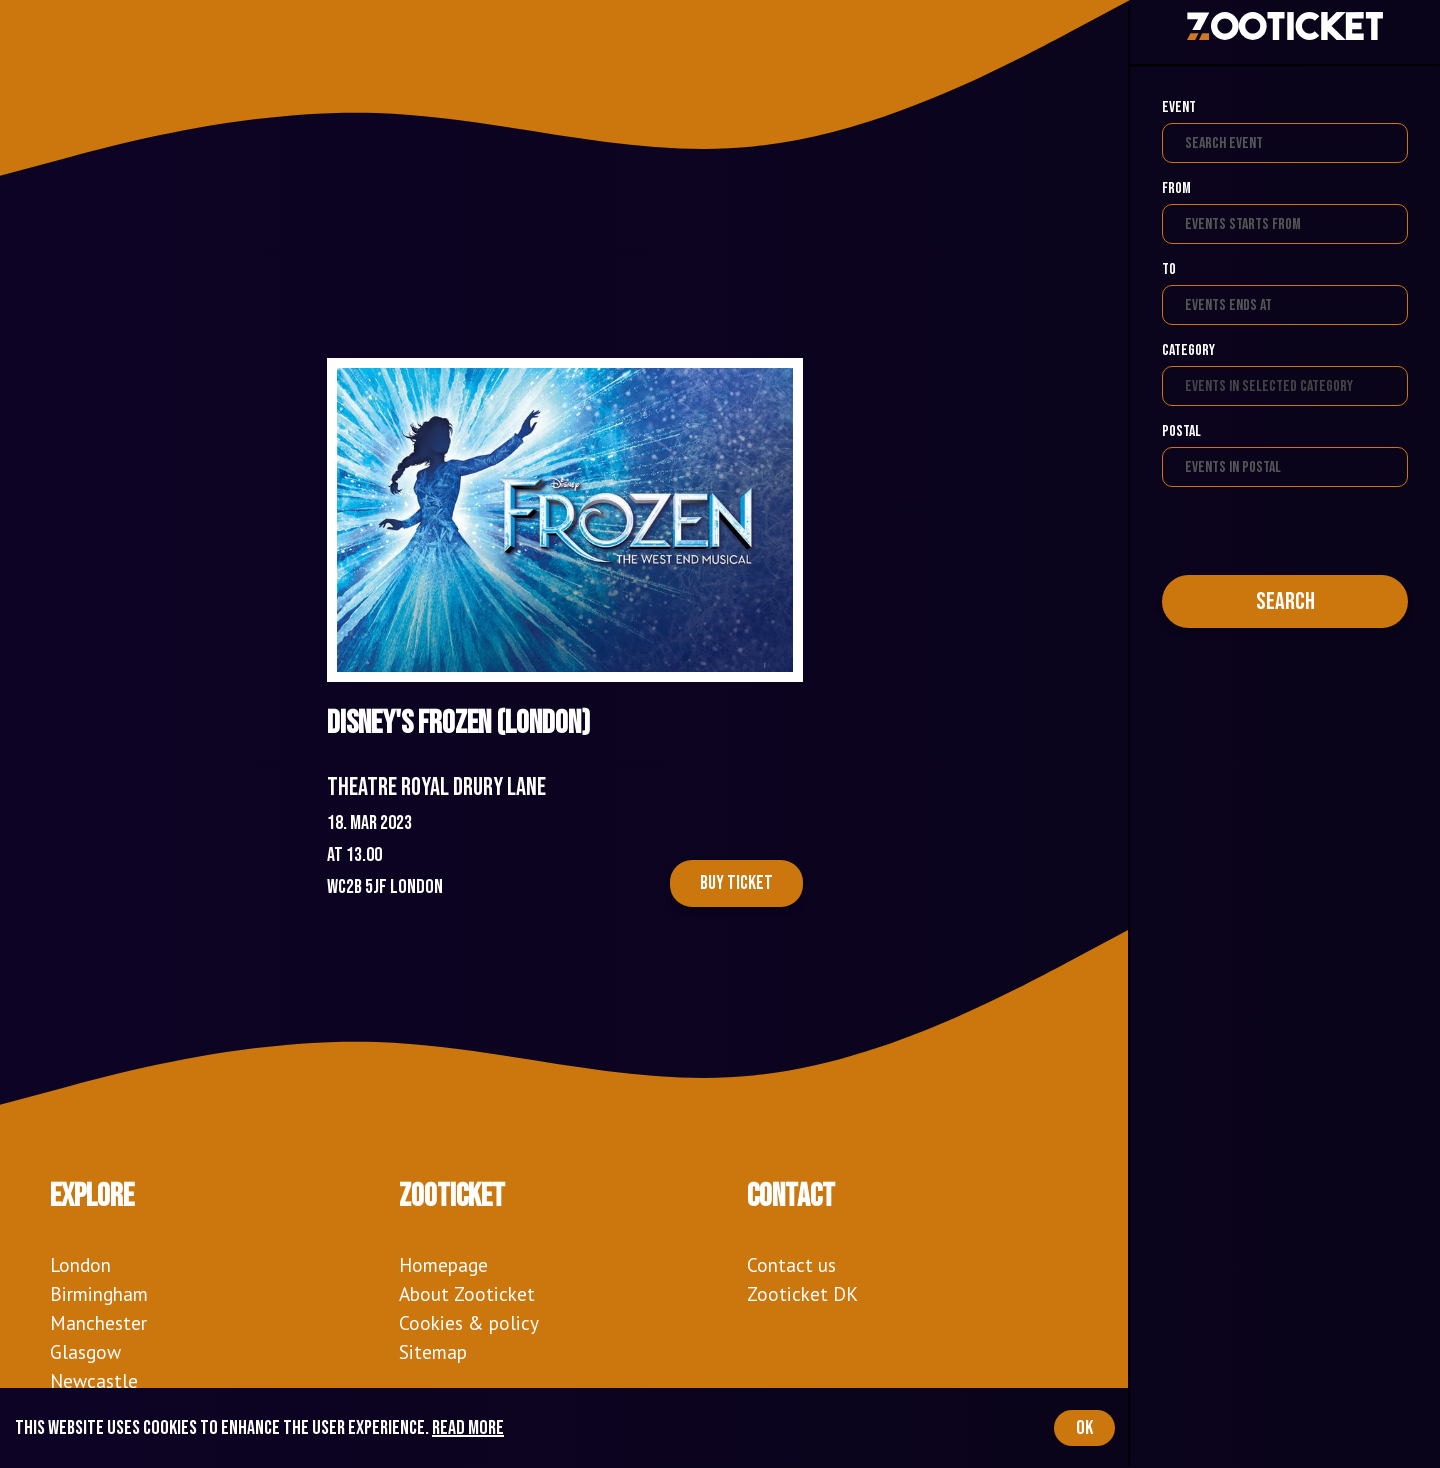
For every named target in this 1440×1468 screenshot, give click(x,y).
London (80, 1264)
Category (1188, 350)
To (1169, 269)
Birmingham (99, 1293)
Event (1179, 107)
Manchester (98, 1322)
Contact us (791, 1264)
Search (1285, 601)
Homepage (443, 1264)
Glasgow (85, 1351)
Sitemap (433, 1351)
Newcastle (94, 1380)
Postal (1181, 431)
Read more (468, 1428)
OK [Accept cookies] (1084, 1428)
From (1176, 188)
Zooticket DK (802, 1293)
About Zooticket (467, 1293)
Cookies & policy (469, 1322)
